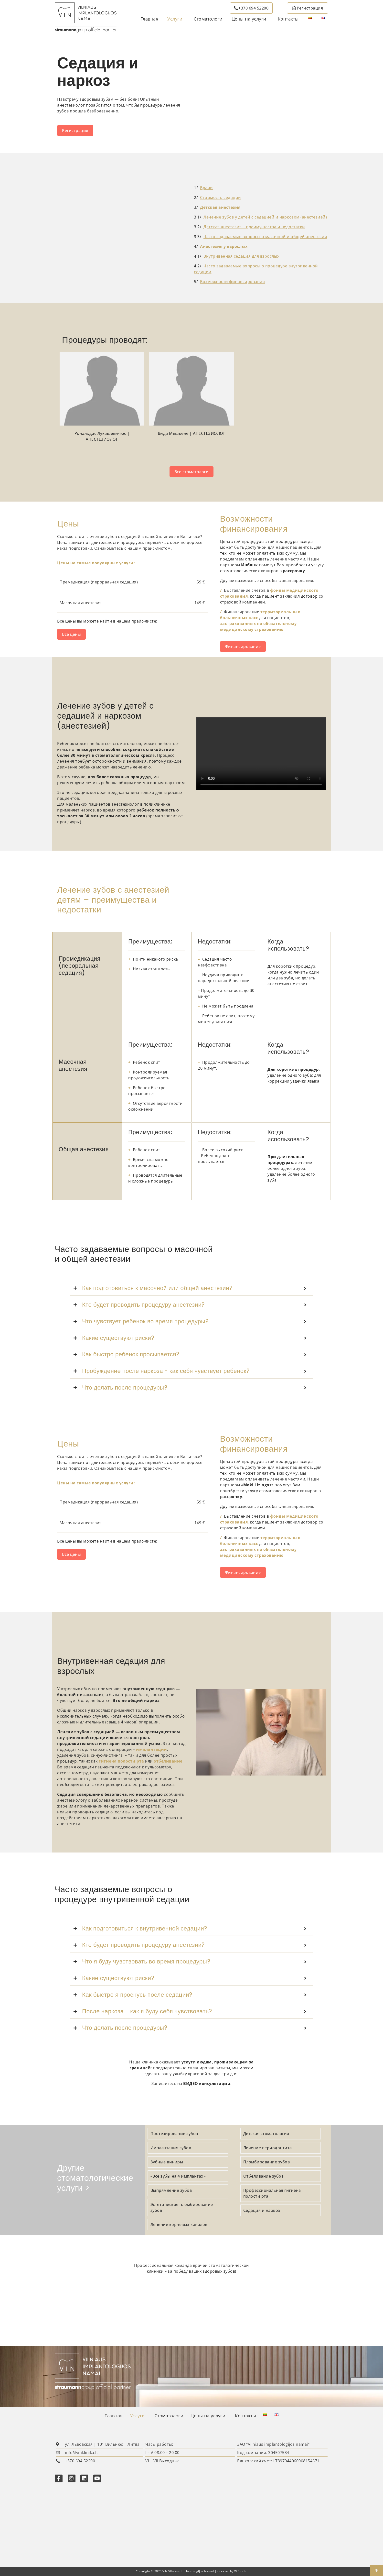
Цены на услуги (249, 19)
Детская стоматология (266, 2134)
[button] (176, 19)
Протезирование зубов (174, 2134)
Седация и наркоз (262, 2213)
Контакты (288, 19)
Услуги (174, 19)
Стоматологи (208, 19)
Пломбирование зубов (267, 2163)
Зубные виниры (167, 2163)
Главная (149, 19)
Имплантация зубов (171, 2148)
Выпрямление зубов (171, 2192)
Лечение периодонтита (268, 2148)
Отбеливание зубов (264, 2178)
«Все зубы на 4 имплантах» (178, 2178)
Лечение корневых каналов (179, 2227)
